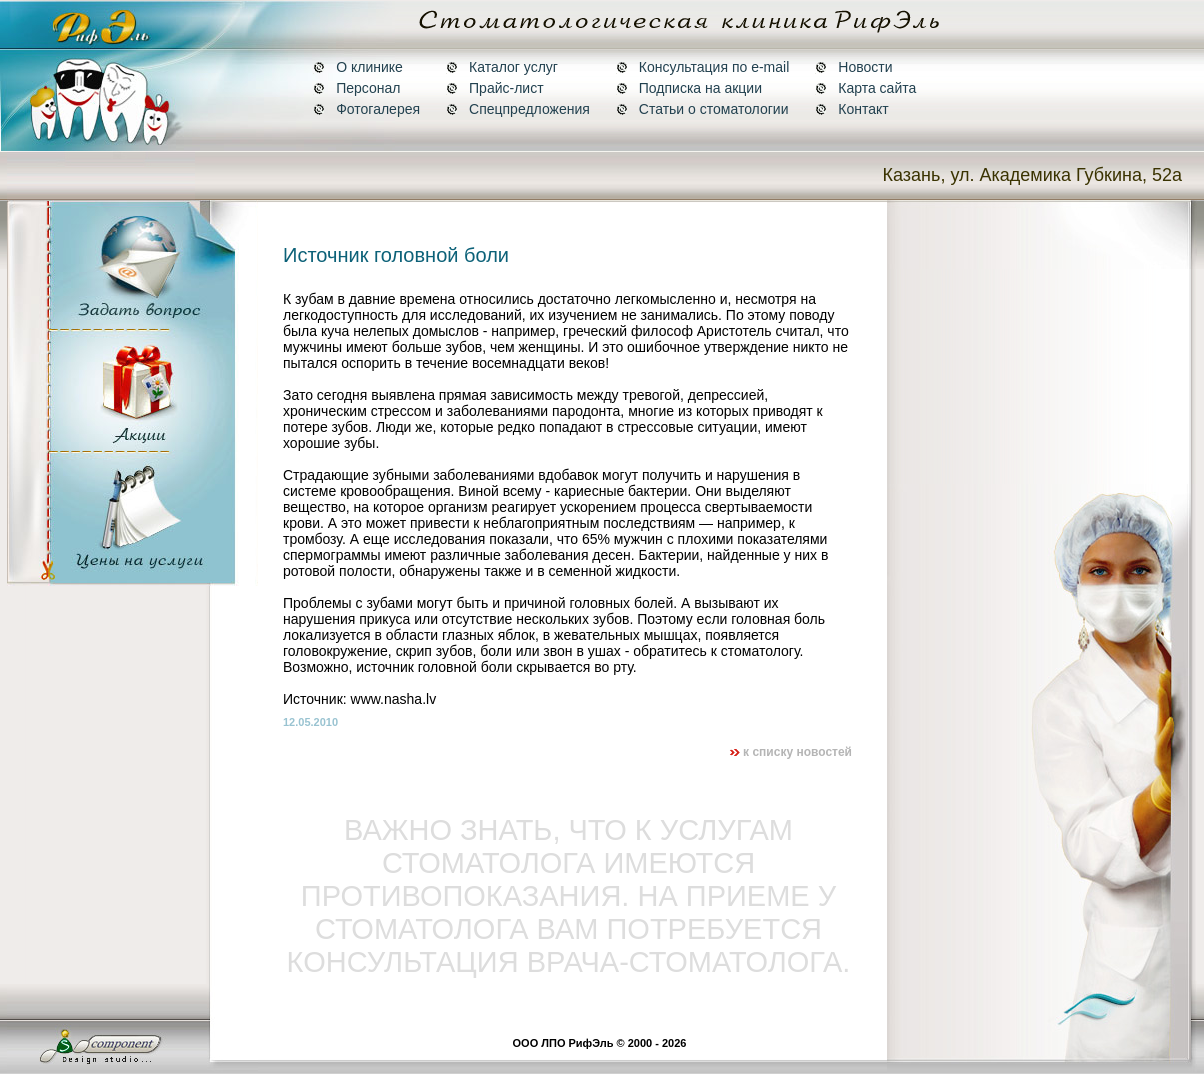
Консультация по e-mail (702, 67)
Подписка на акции (689, 88)
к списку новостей (790, 752)
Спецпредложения (518, 109)
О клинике (358, 67)
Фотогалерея (366, 109)
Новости (853, 67)
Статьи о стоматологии (702, 109)
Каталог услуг (502, 67)
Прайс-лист (495, 88)
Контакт (851, 109)
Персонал (356, 88)
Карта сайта (865, 88)
